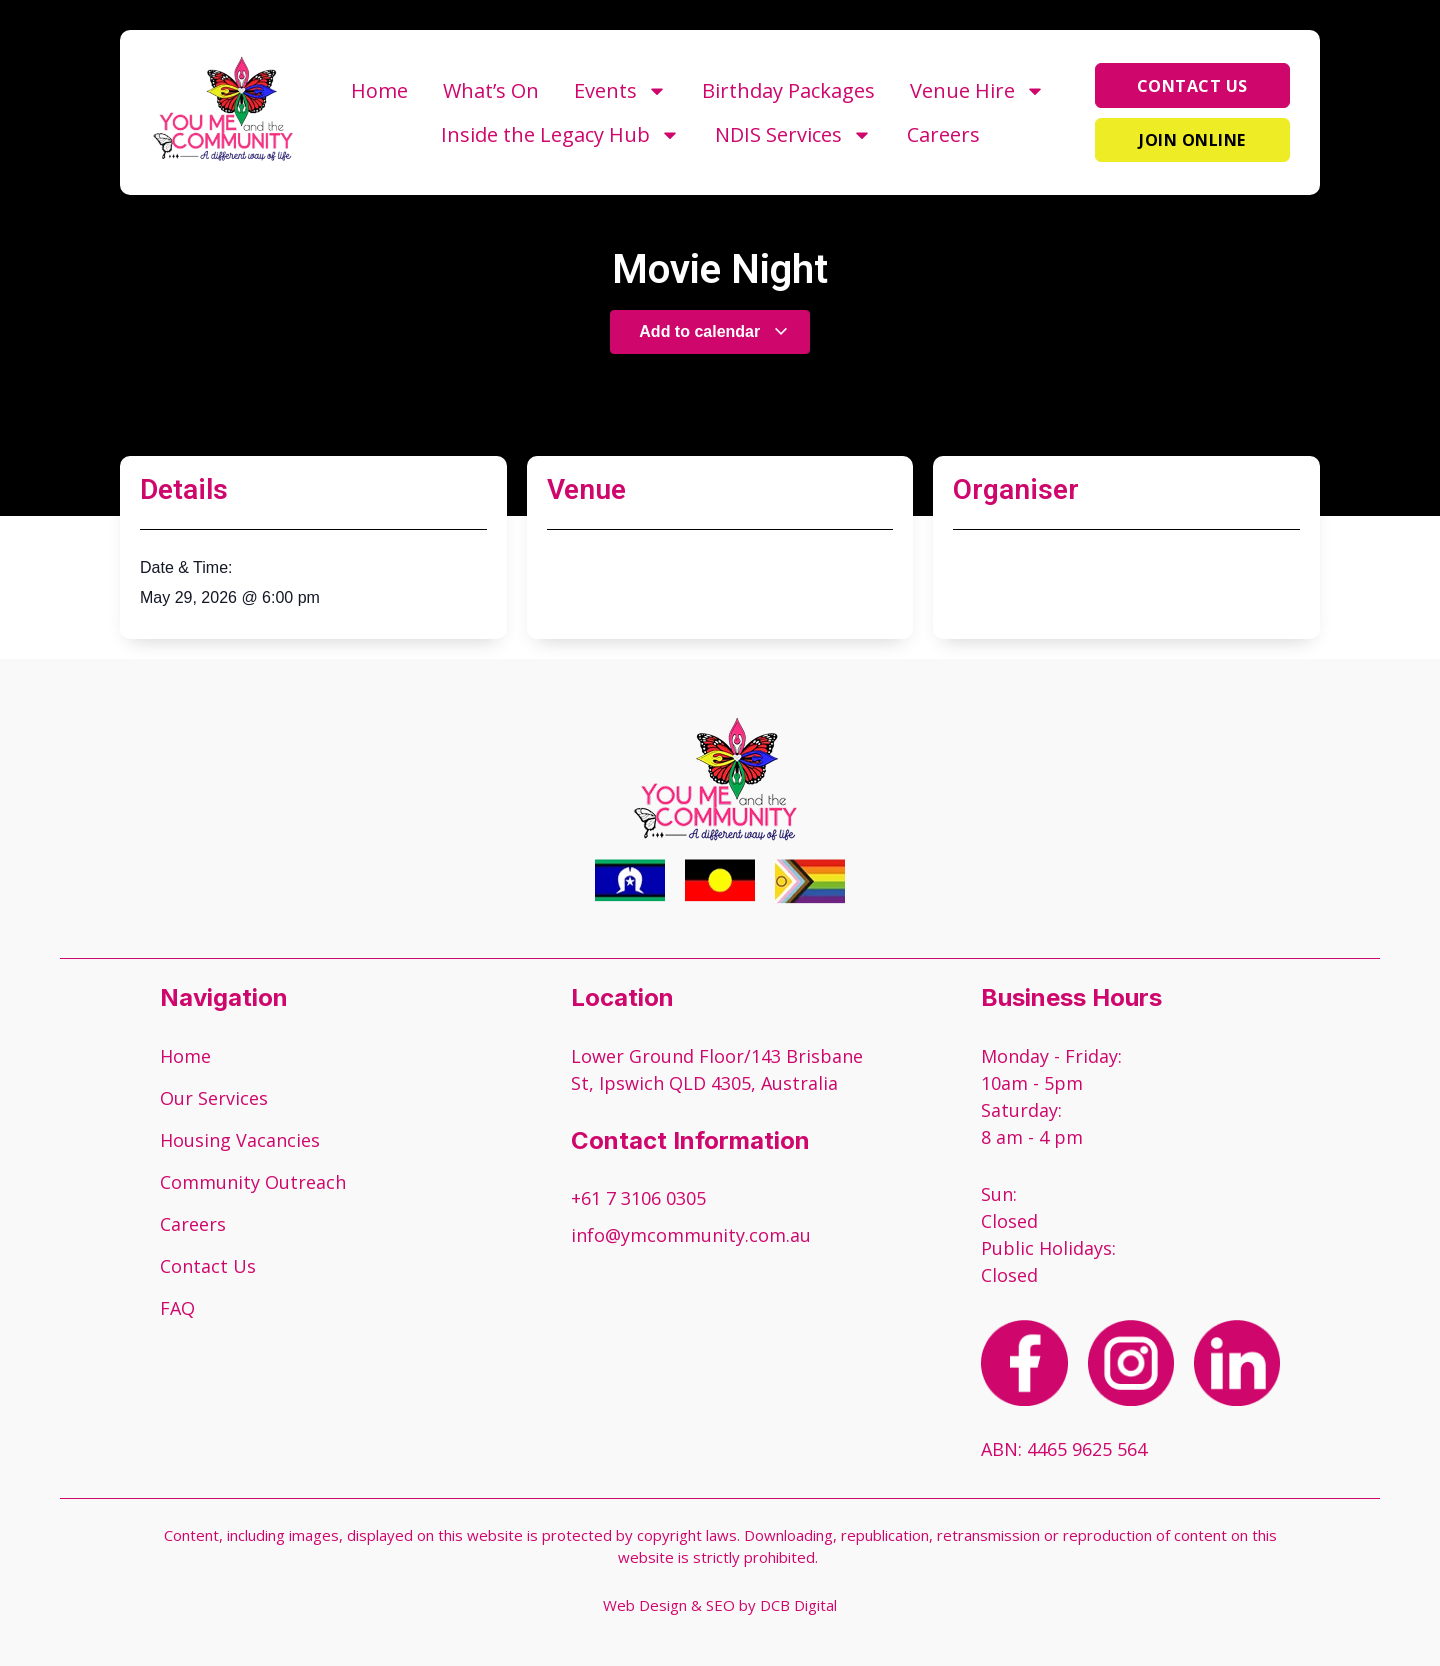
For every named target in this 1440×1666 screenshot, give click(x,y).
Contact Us (208, 1266)
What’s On (491, 90)
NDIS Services (793, 135)
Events (620, 91)
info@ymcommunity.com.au (691, 1235)
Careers (943, 134)
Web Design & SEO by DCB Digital (720, 1605)
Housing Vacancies (240, 1140)
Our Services (214, 1098)
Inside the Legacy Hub (560, 135)
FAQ (177, 1308)
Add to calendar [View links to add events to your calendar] (713, 331)
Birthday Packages (788, 90)
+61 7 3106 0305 (638, 1198)
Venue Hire (977, 91)
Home (379, 90)
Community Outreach (253, 1182)
